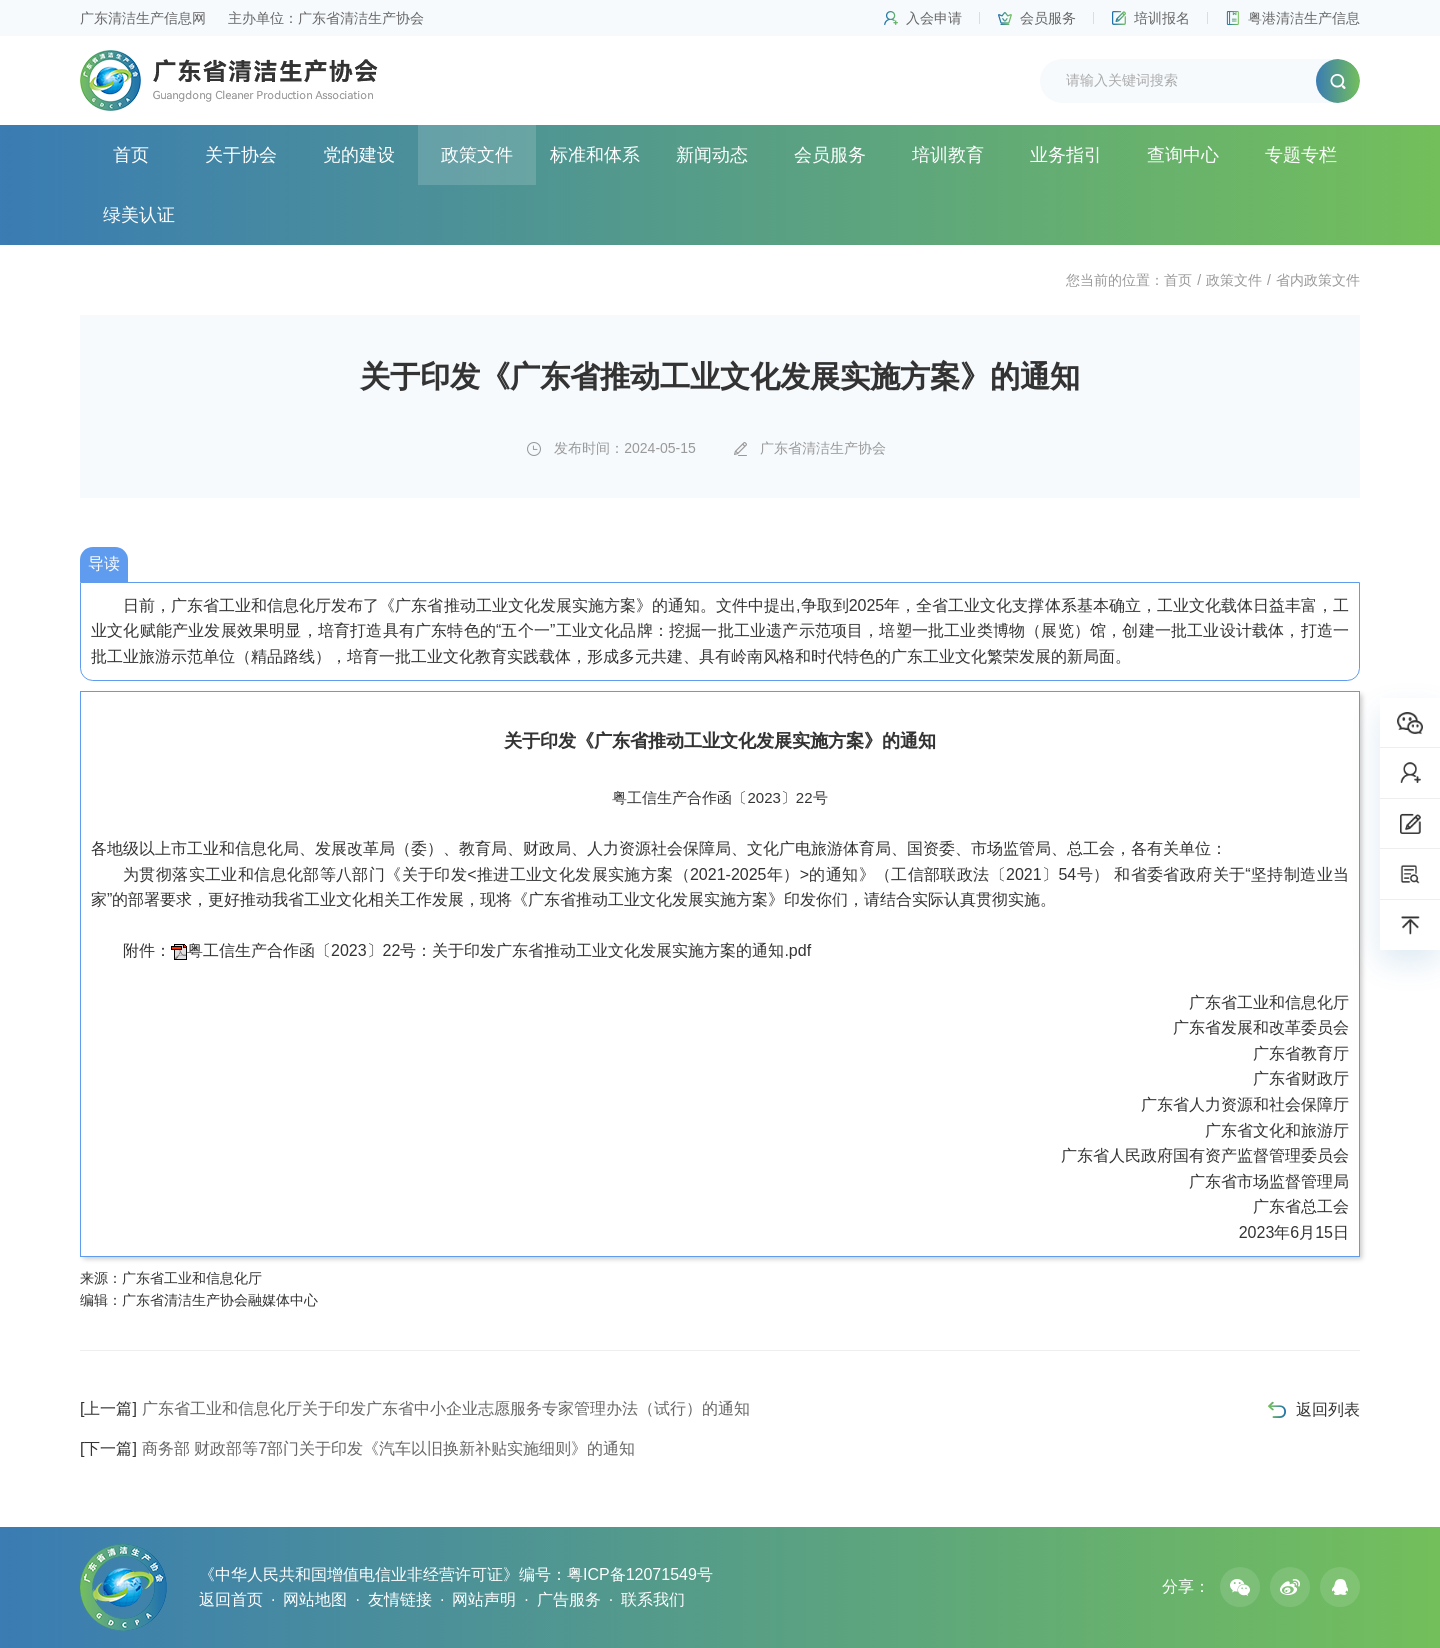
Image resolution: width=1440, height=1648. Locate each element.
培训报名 (1162, 18)
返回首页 (231, 1599)
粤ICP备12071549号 (640, 1574)
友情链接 (400, 1599)
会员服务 (1048, 18)
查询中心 (1183, 155)
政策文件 (477, 155)
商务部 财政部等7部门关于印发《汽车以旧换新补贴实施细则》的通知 (357, 1448)
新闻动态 (712, 155)
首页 (131, 155)
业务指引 (1066, 155)
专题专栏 (1301, 155)
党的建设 (359, 155)
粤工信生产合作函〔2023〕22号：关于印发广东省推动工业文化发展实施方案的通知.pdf (499, 950)
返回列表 (1328, 1409)
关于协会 (241, 155)
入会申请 (934, 18)
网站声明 (484, 1599)
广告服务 (569, 1599)
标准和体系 (595, 155)
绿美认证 (139, 215)
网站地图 (315, 1599)
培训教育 (948, 155)
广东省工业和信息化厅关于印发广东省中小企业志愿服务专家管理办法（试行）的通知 (415, 1408)
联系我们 (653, 1599)
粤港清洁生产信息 (1304, 18)
